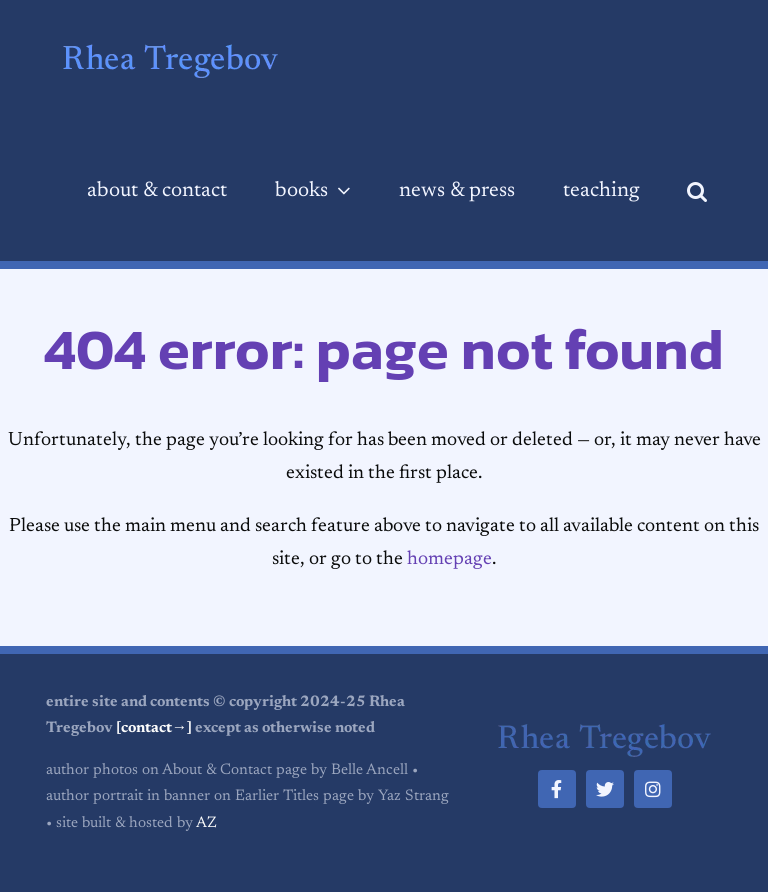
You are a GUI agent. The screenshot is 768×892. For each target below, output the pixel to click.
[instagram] (653, 789)
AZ (206, 823)
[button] (697, 192)
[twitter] (605, 789)
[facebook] (557, 789)
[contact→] (154, 728)
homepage (449, 559)
